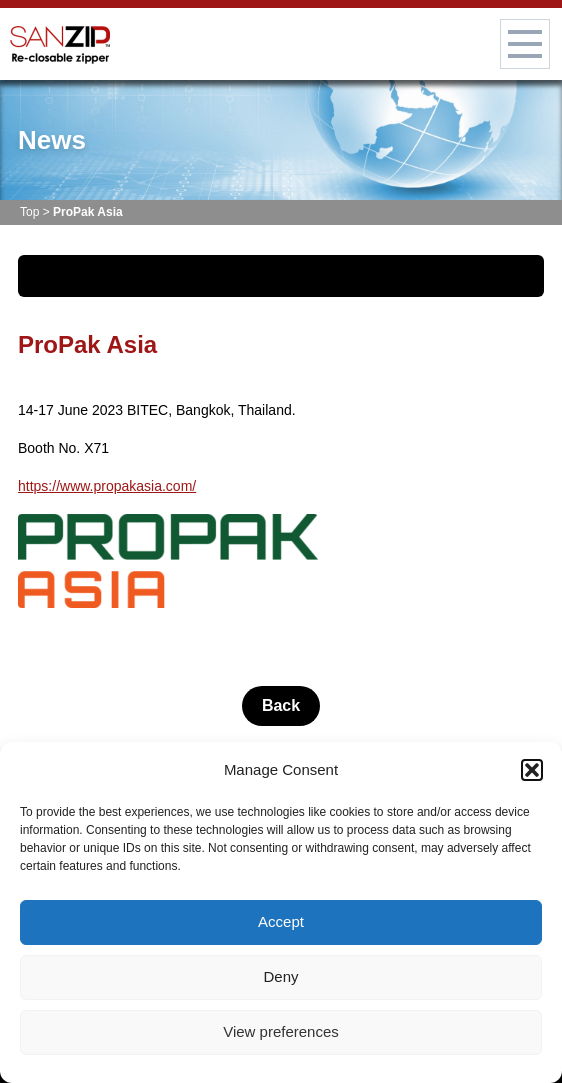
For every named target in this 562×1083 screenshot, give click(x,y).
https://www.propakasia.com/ (107, 486)
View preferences (281, 1031)
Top (29, 212)
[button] (532, 770)
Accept (281, 921)
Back (281, 705)
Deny (280, 976)
